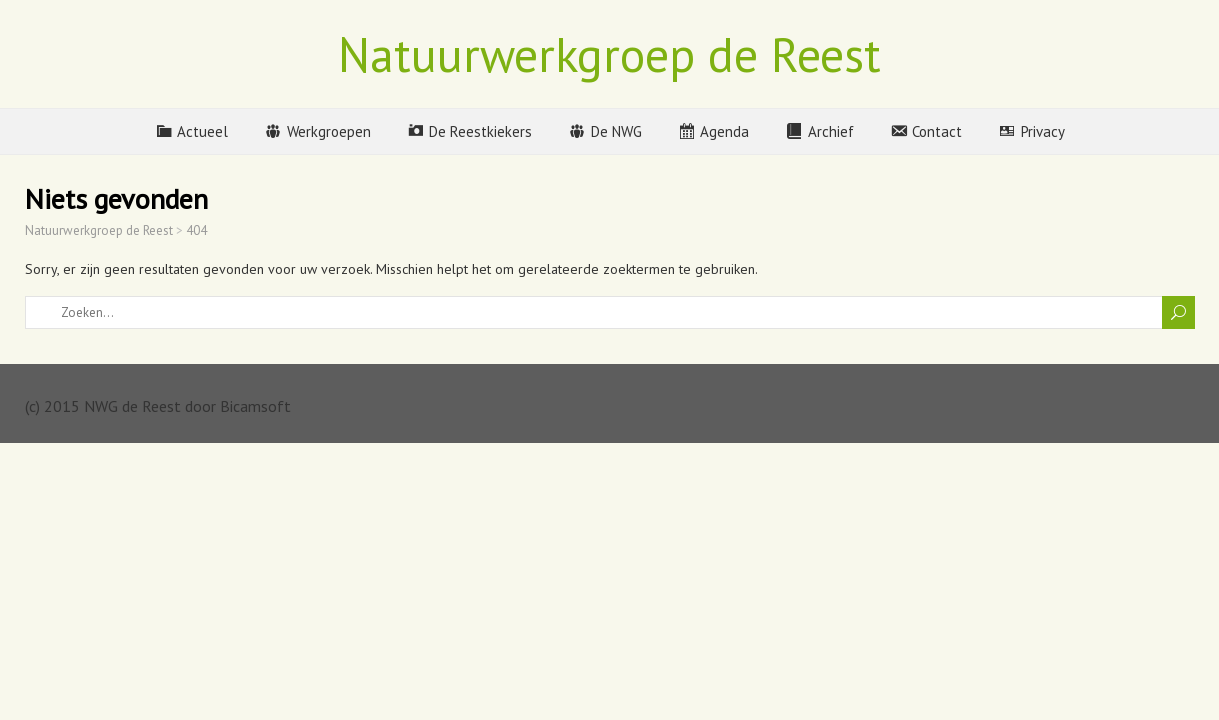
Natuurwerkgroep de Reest (609, 54)
